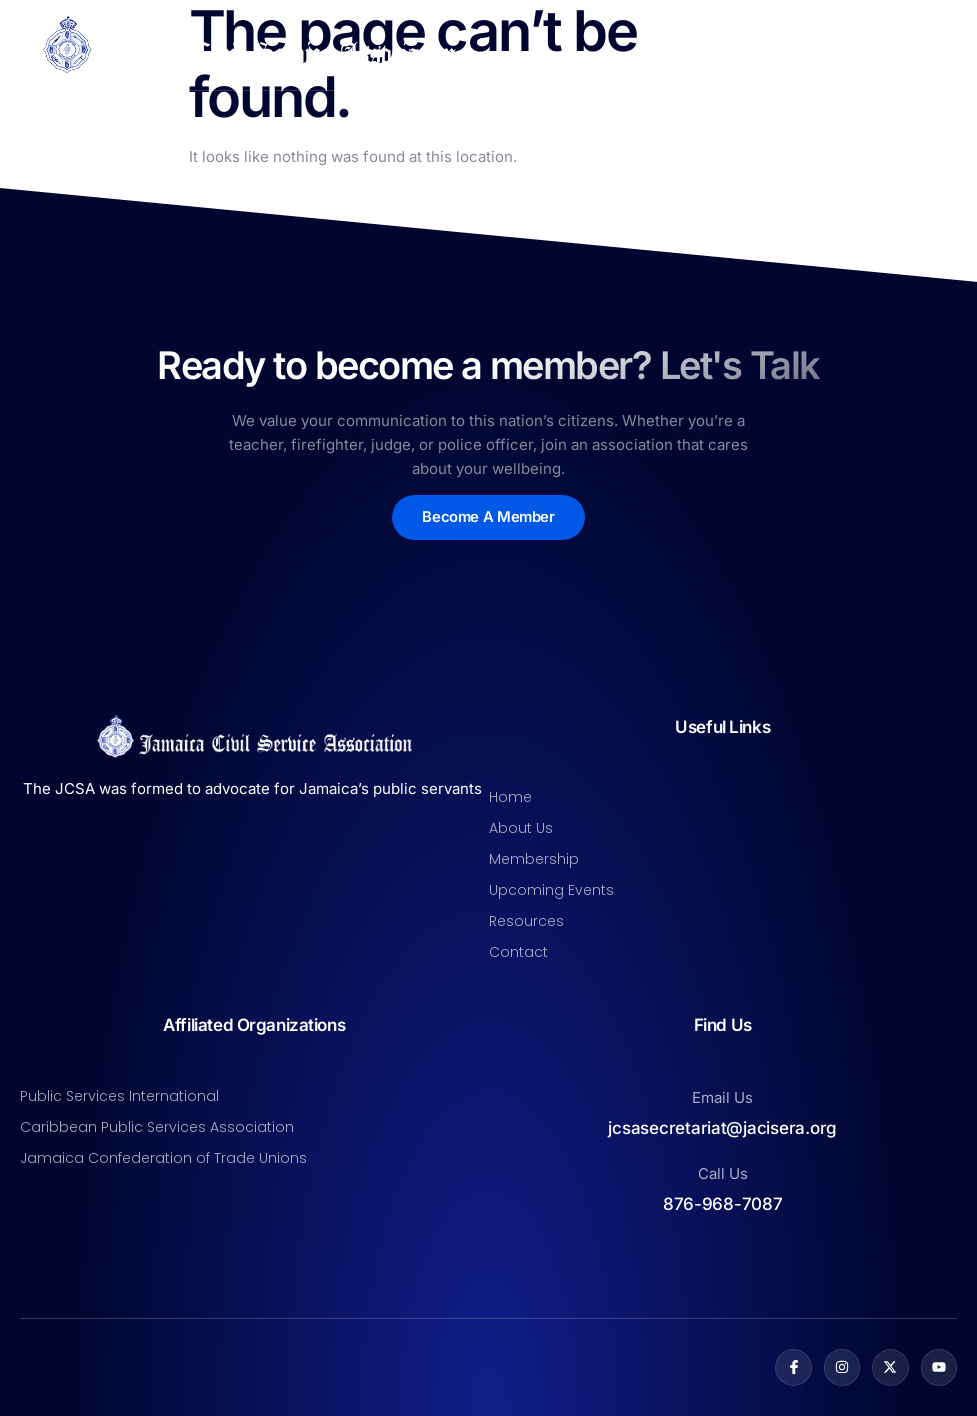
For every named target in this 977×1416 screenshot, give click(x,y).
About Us (521, 828)
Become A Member (488, 517)
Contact (518, 952)
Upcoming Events (551, 890)
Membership (534, 859)
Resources (526, 921)
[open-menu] (945, 45)
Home (510, 797)
